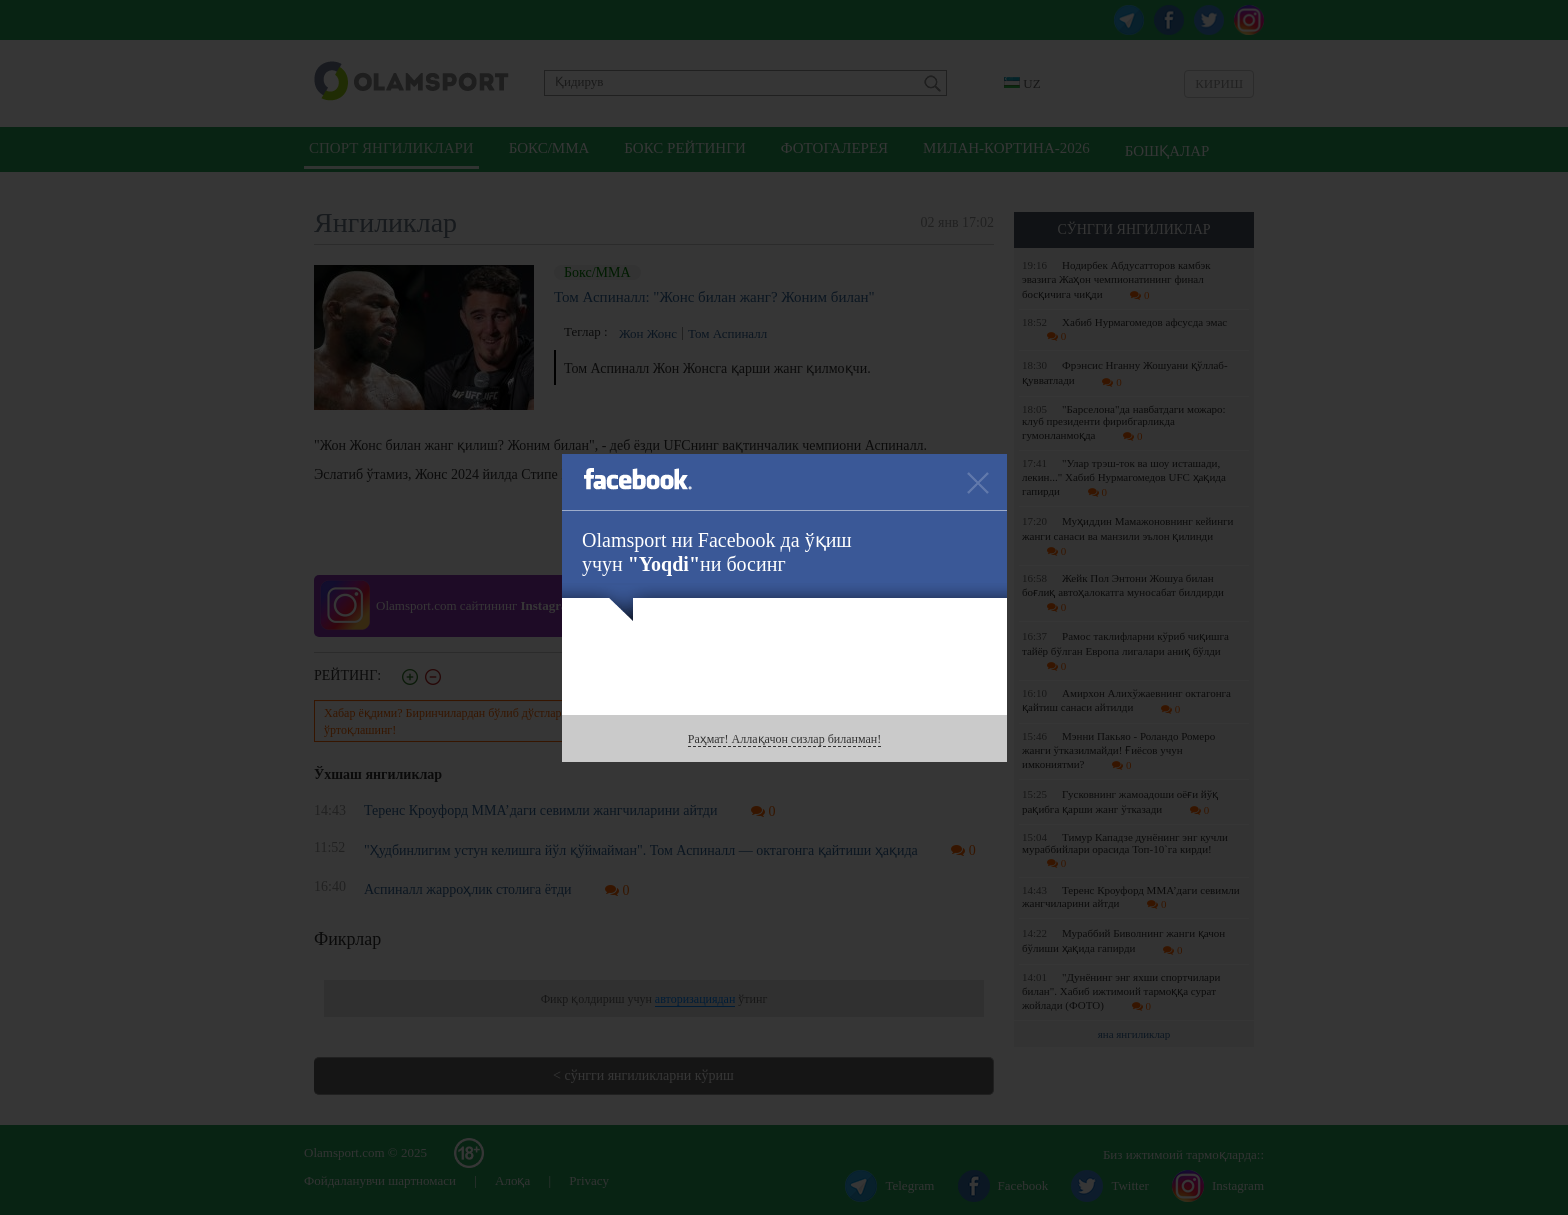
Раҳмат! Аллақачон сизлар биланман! (784, 739)
